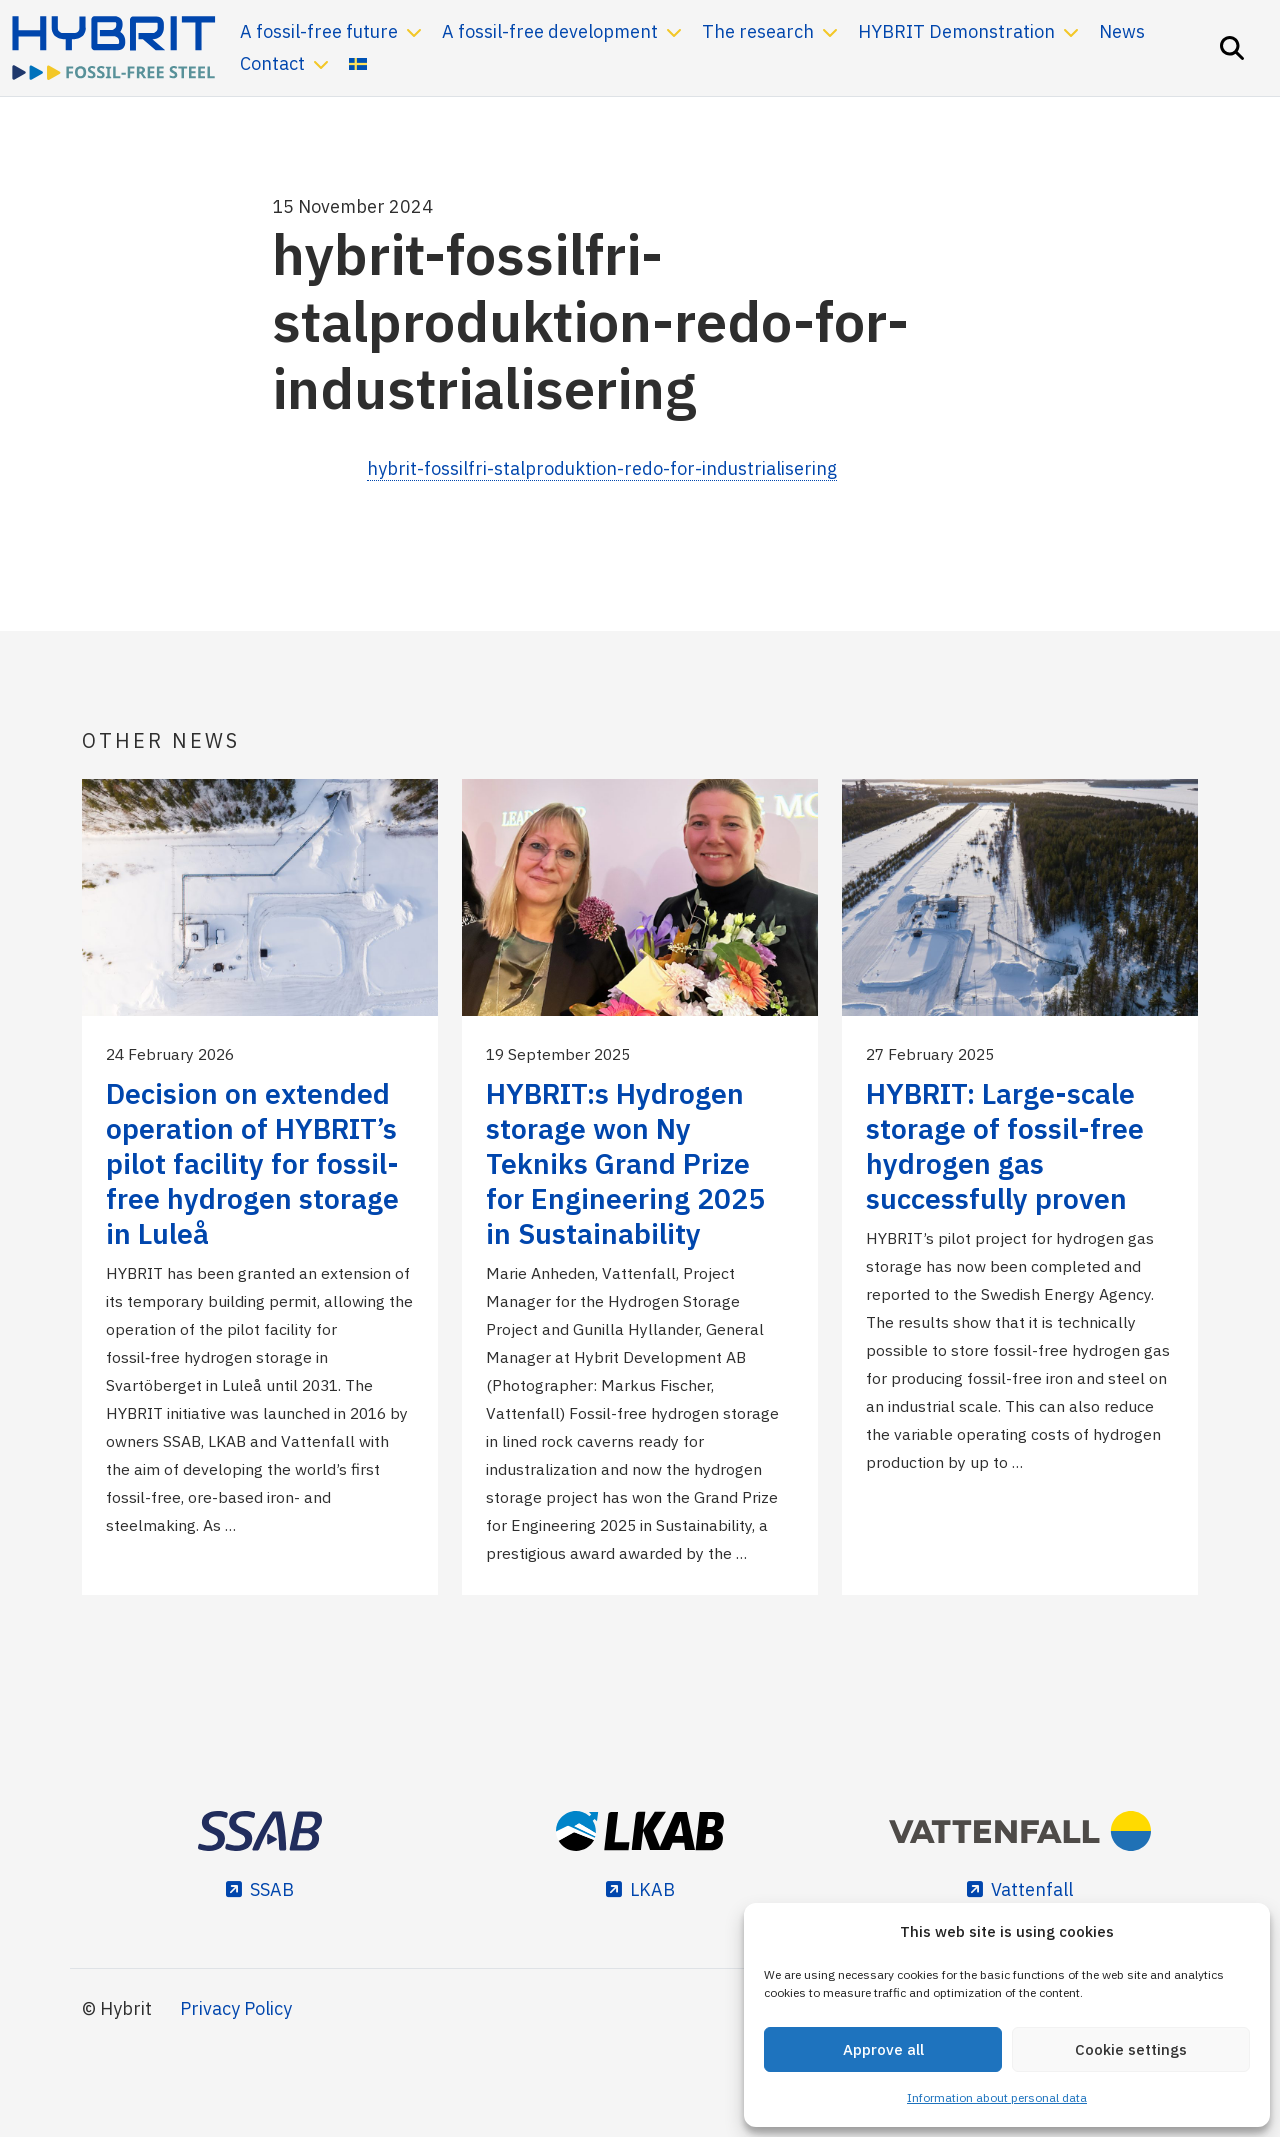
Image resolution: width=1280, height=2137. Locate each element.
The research (758, 31)
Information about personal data (997, 2097)
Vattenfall (1032, 1889)
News (1122, 31)
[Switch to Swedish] (358, 64)
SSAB (272, 1889)
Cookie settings (1131, 2049)
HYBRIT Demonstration (956, 31)
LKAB (652, 1889)
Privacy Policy (236, 2008)
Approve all (883, 2049)
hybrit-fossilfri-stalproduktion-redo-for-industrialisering (602, 468)
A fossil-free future (319, 31)
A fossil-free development (550, 31)
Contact (272, 63)
